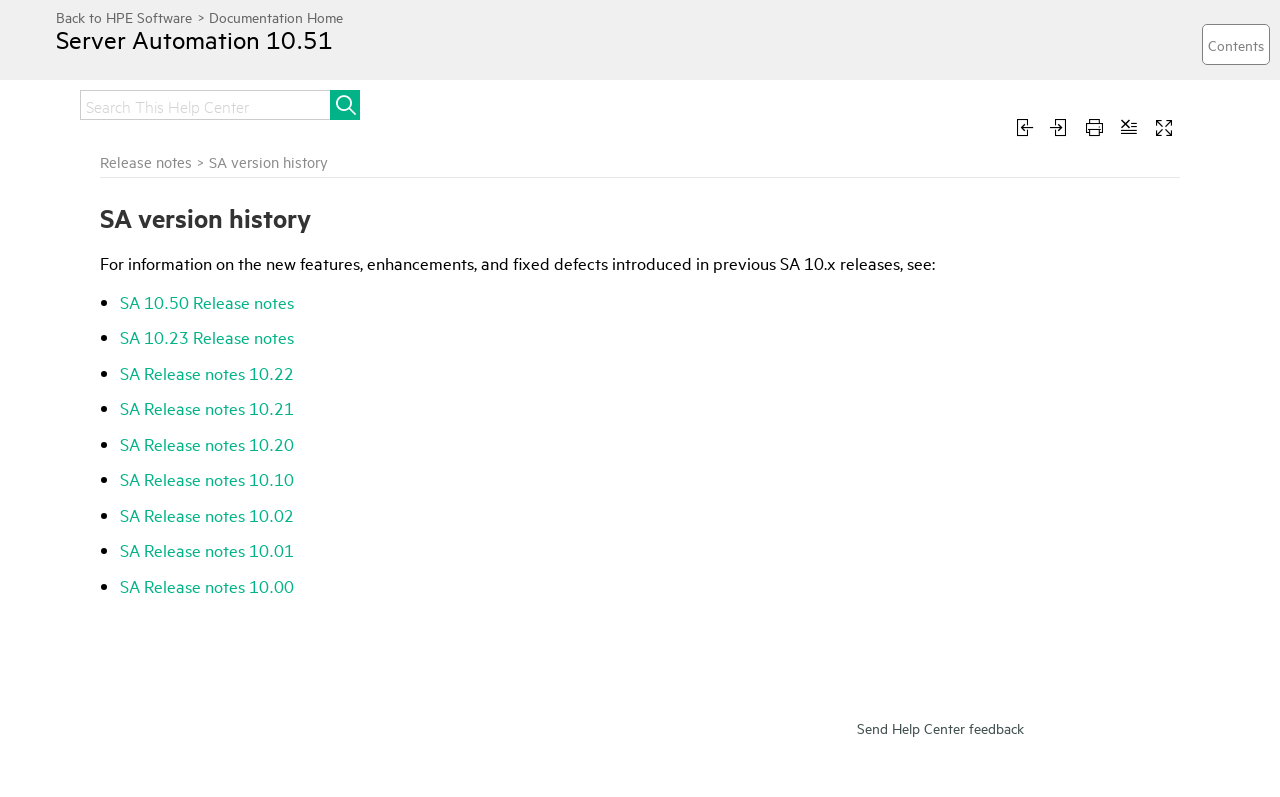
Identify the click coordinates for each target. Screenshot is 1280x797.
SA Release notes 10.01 (207, 549)
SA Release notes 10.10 (207, 478)
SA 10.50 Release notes (207, 301)
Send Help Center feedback (940, 727)
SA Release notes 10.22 (207, 372)
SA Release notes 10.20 (207, 443)
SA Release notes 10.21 (207, 407)
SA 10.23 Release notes (207, 336)
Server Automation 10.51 (194, 39)
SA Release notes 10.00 (207, 585)
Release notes (146, 161)
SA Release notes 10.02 (207, 514)
